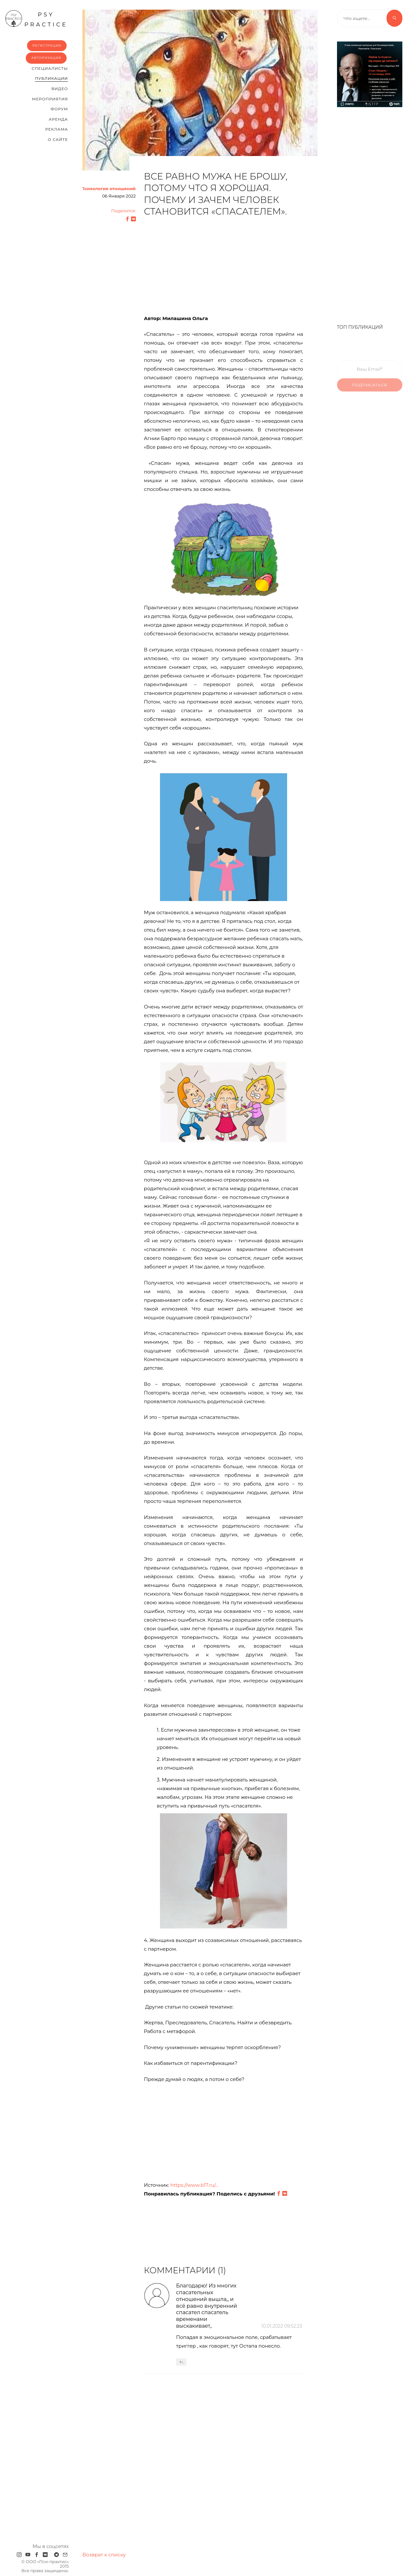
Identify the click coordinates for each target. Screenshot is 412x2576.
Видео (60, 88)
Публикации (51, 78)
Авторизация (46, 58)
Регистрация (47, 45)
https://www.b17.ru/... (194, 2185)
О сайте (58, 139)
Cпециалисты (50, 68)
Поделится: (123, 211)
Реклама (56, 129)
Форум (59, 108)
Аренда (58, 119)
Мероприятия (50, 99)
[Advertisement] (223, 269)
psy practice (36, 19)
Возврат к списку (104, 2555)
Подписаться (369, 390)
